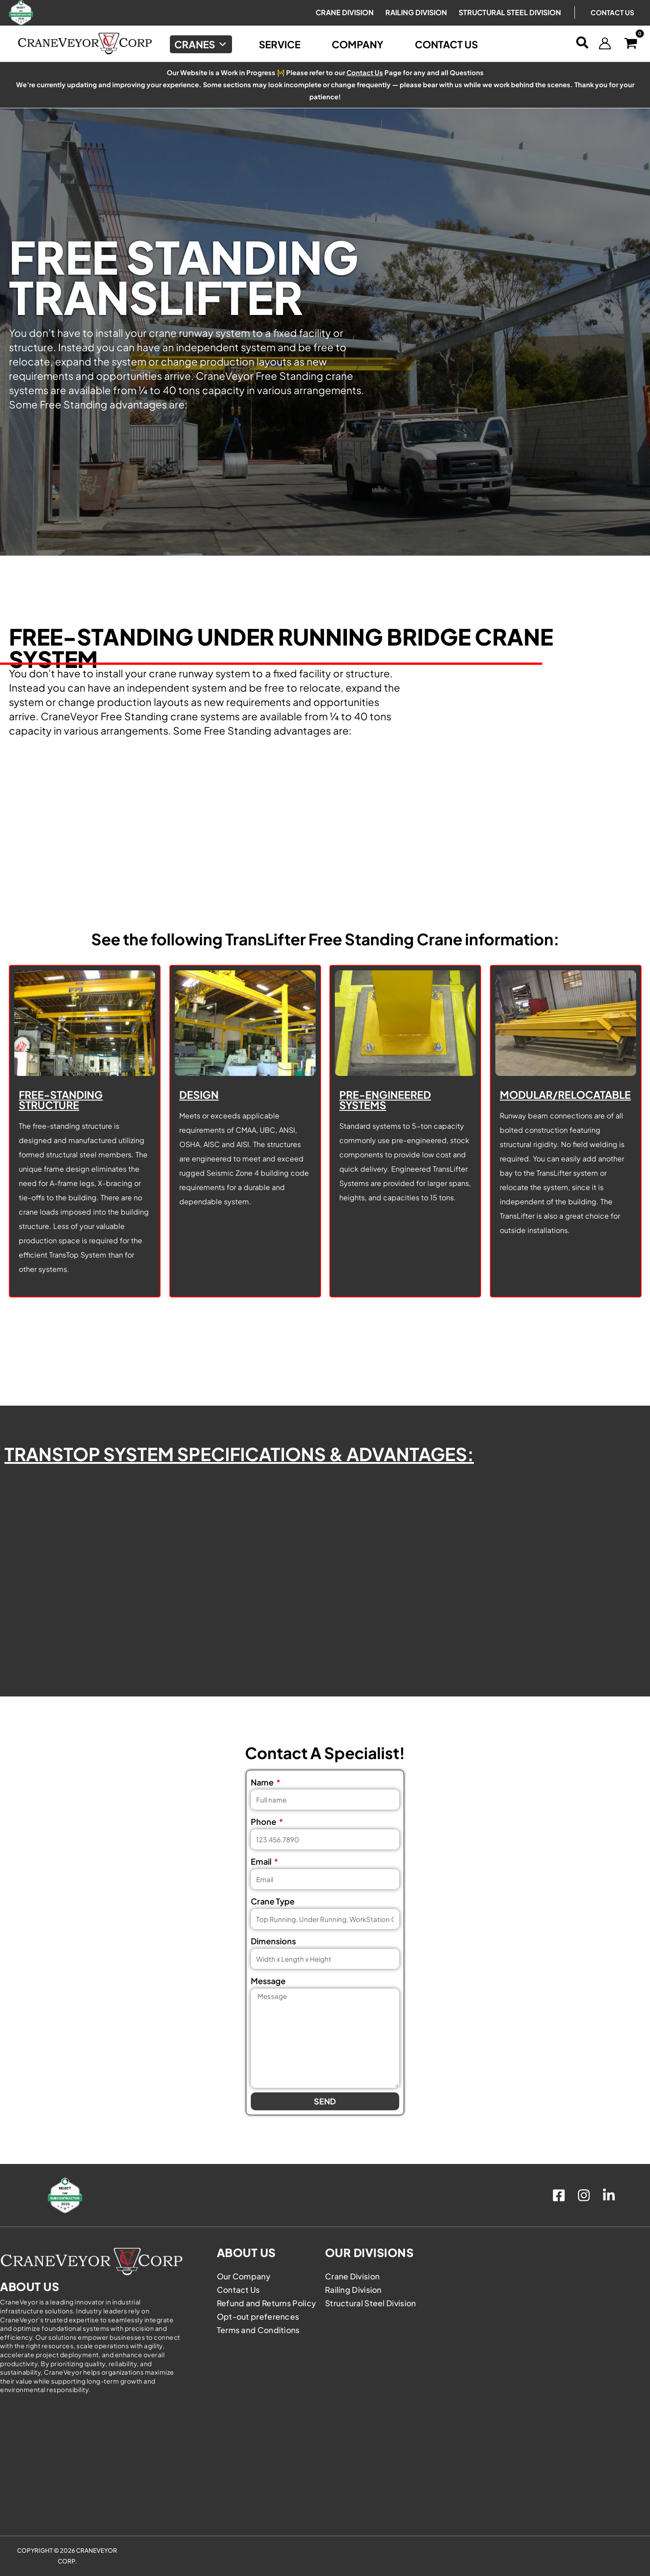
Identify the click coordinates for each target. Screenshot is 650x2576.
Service (279, 44)
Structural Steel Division (371, 2303)
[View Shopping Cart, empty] (630, 43)
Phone (264, 1821)
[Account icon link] (605, 43)
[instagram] (585, 2195)
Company (358, 44)
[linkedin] (610, 2195)
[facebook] (560, 2195)
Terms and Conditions (259, 2330)
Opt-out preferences (259, 2316)
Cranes (201, 44)
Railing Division (354, 2289)
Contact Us (612, 12)
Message (268, 1981)
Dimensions (273, 1941)
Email (262, 1861)
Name (263, 1782)
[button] (582, 43)
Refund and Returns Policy (267, 2303)
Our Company (244, 2276)
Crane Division (352, 2276)
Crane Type (273, 1901)
